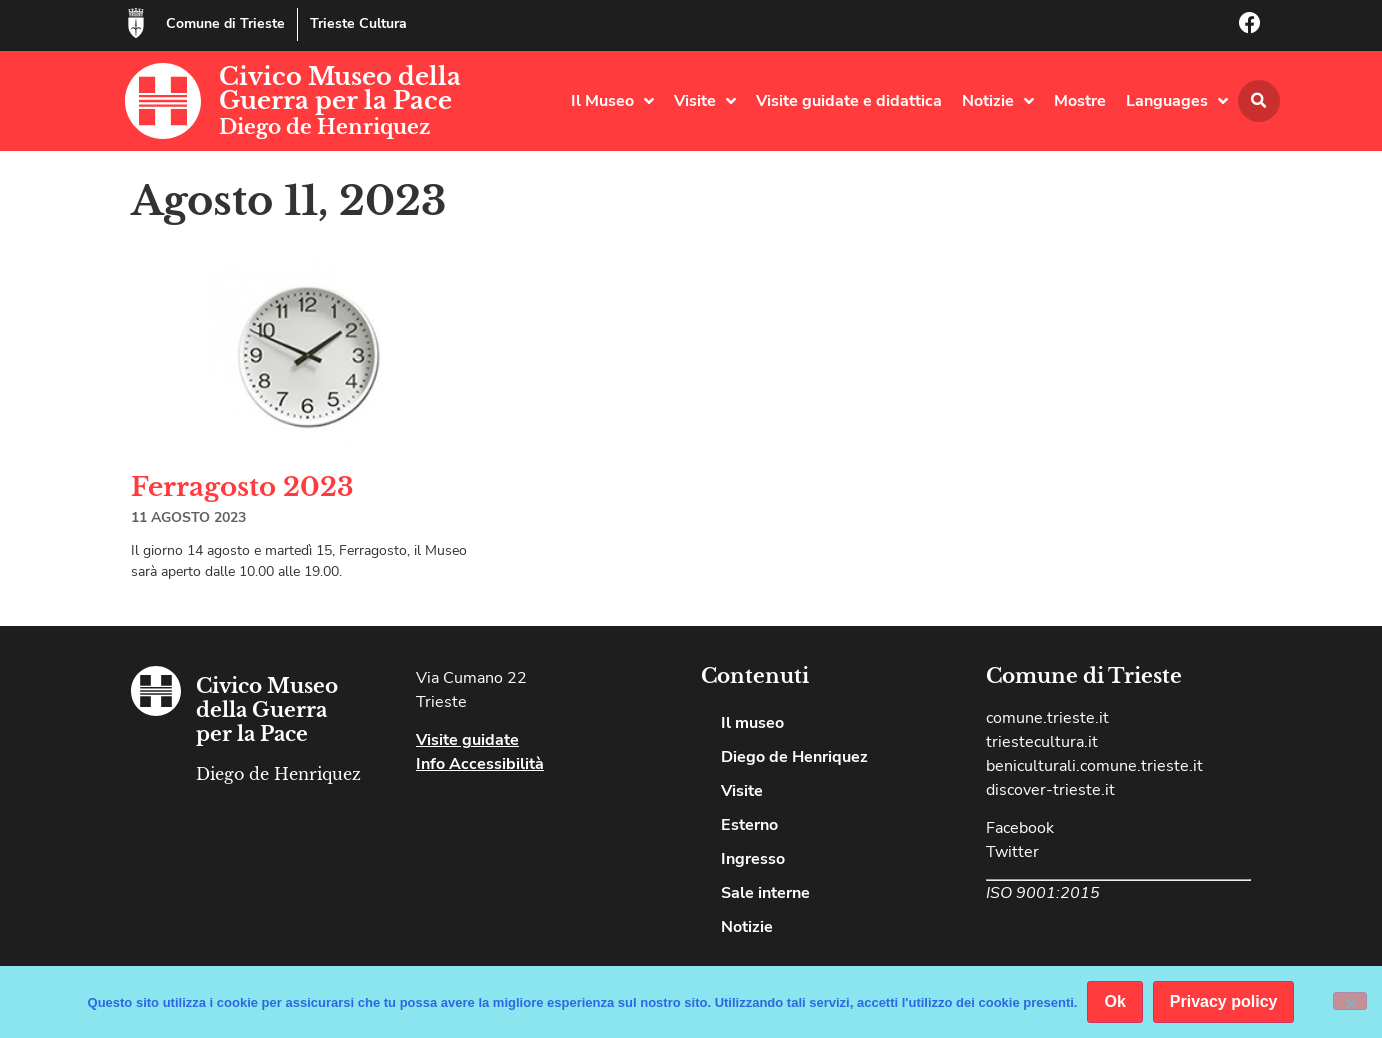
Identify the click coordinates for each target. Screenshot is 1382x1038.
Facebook (1020, 828)
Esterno (749, 825)
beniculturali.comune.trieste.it (1094, 766)
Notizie (998, 101)
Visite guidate (467, 740)
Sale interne (765, 893)
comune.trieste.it (1047, 718)
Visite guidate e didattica (849, 101)
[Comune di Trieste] (136, 23)
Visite (705, 101)
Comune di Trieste (225, 23)
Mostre (1080, 101)
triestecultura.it (1042, 742)
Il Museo (612, 101)
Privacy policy (1224, 1001)
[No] (1350, 1001)
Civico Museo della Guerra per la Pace (340, 88)
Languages (1177, 101)
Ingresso (753, 859)
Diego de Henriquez (324, 127)
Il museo (752, 723)
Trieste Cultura (358, 23)
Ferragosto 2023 (242, 487)
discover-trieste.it (1050, 790)
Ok (1114, 1001)
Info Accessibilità (480, 764)
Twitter (1012, 852)
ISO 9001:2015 (1043, 893)
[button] (1259, 101)
